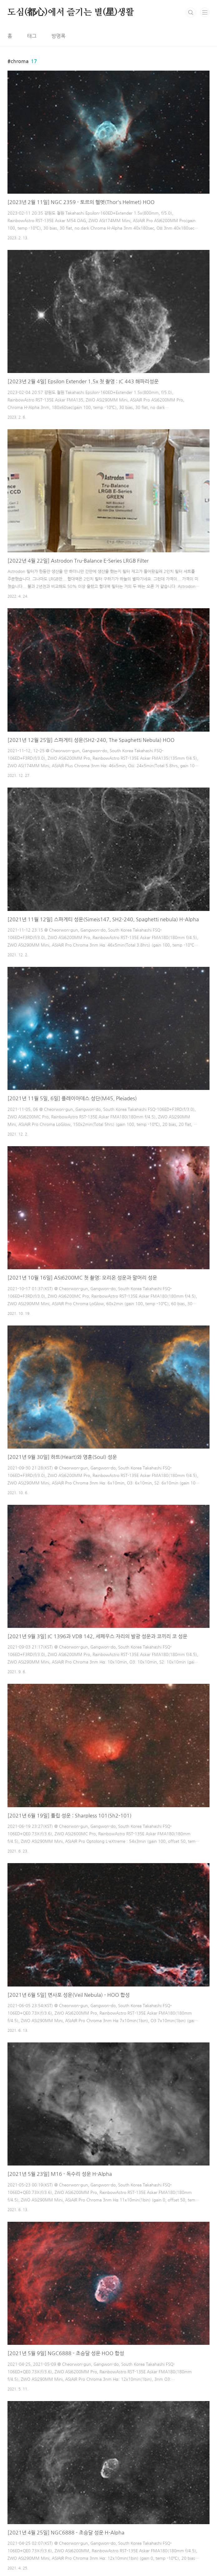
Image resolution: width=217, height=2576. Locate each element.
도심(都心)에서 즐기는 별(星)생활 (70, 12)
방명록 (58, 35)
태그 (31, 35)
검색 (190, 12)
